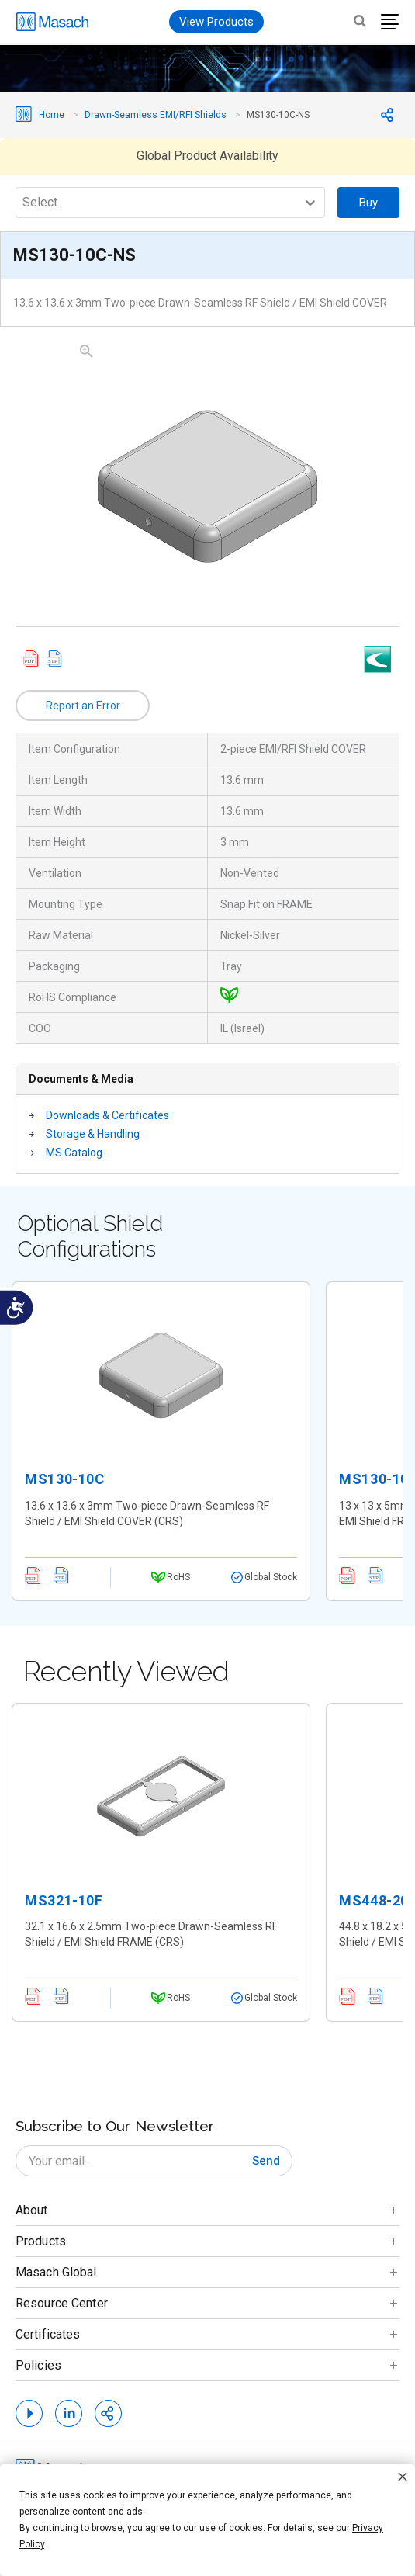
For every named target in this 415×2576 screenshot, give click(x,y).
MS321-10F (63, 1900)
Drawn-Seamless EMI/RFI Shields (156, 114)
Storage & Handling (93, 1134)
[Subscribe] (266, 2161)
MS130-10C (64, 1479)
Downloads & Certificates (107, 1115)
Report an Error (83, 705)
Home (51, 114)
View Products (216, 22)
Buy (368, 203)
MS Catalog (74, 1152)
